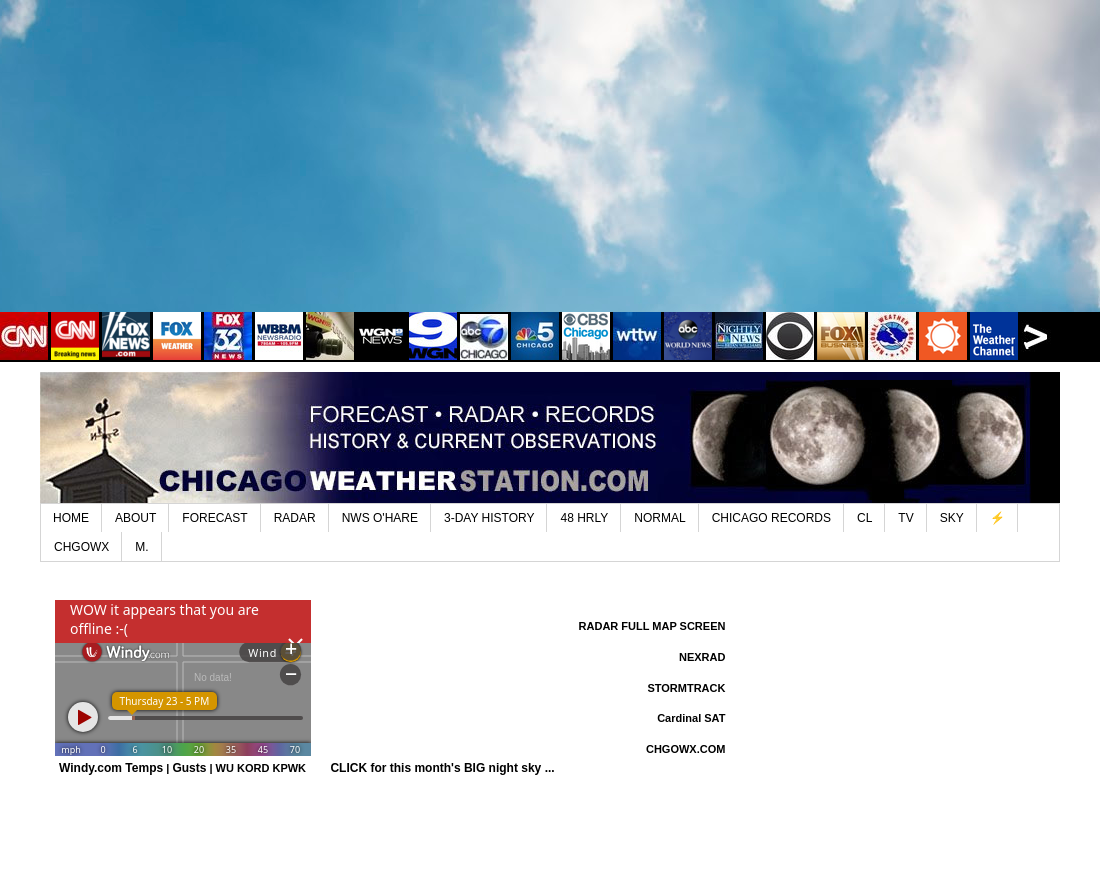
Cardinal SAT (691, 718)
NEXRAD (702, 657)
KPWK (289, 768)
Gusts (189, 768)
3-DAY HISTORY (489, 518)
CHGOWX (81, 547)
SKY (952, 518)
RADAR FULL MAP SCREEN (652, 626)
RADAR (295, 518)
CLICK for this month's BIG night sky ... (442, 768)
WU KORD (243, 768)
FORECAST (214, 518)
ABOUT (135, 518)
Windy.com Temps (111, 768)
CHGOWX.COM (685, 749)
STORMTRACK (686, 688)
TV (905, 518)
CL (864, 518)
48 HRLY (584, 518)
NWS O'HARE (380, 518)
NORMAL (659, 518)
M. (141, 547)
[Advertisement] (550, 170)
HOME (71, 518)
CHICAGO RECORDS (771, 518)
